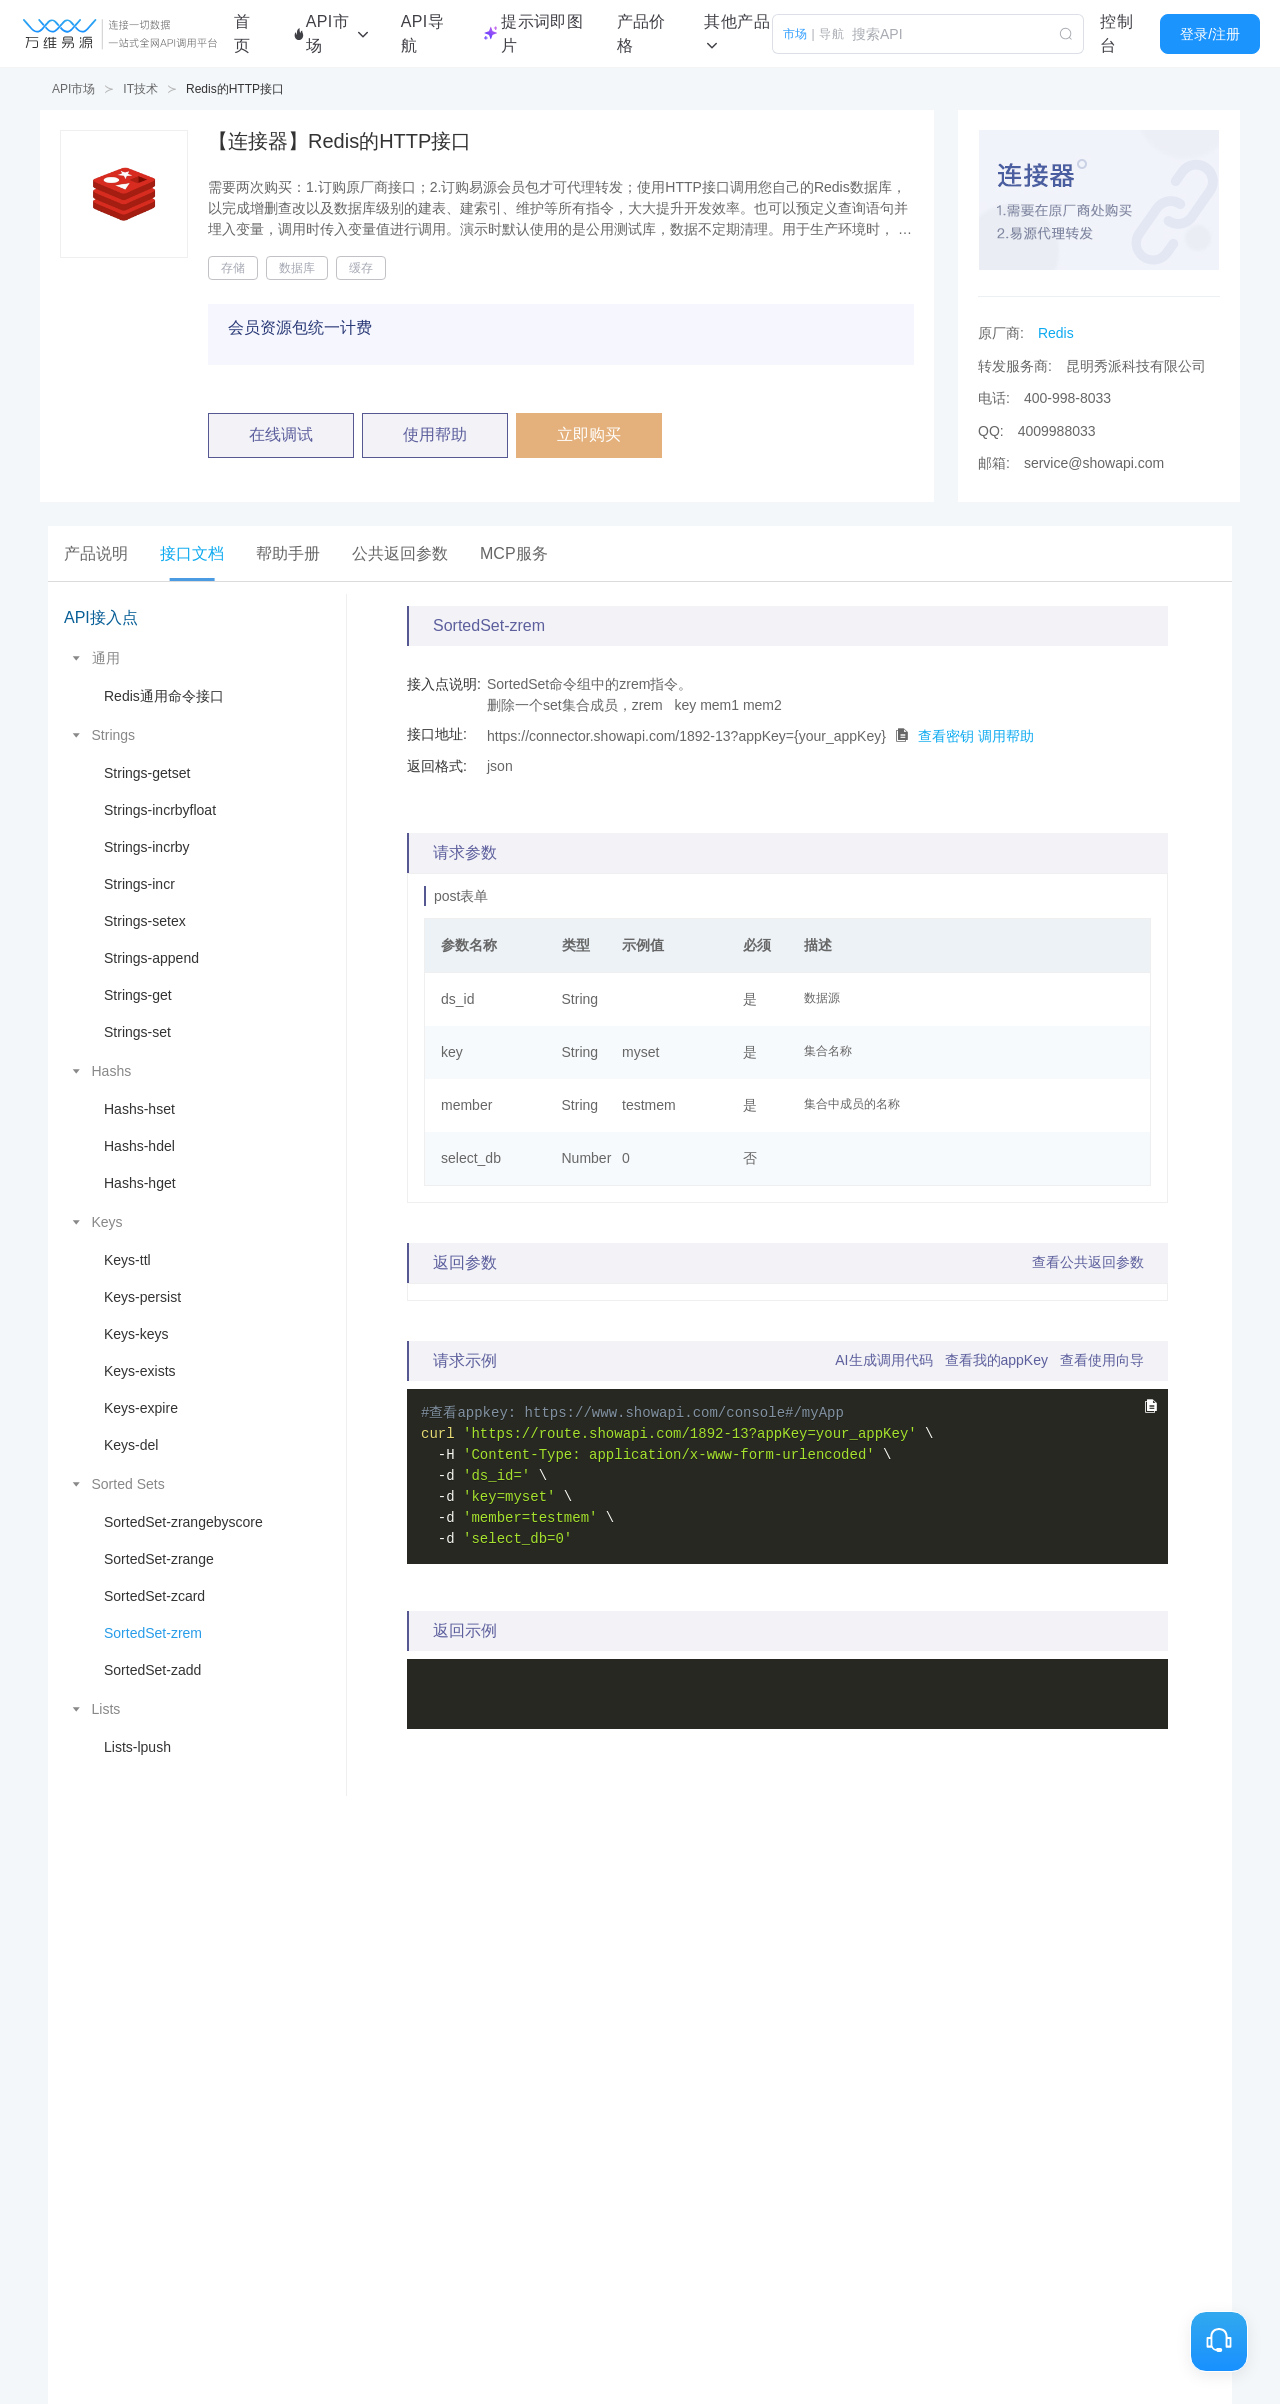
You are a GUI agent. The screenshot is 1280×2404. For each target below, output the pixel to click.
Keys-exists (140, 1371)
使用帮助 (435, 434)
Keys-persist (142, 1297)
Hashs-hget (140, 1183)
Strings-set (137, 1032)
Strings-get (138, 995)
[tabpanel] (640, 1195)
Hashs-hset (139, 1109)
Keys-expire (141, 1408)
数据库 (297, 268)
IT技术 (140, 89)
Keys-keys (136, 1334)
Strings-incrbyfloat (160, 810)
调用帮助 (1006, 735)
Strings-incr (139, 884)
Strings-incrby (147, 847)
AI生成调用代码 (883, 1360)
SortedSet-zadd (152, 1670)
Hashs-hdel (139, 1146)
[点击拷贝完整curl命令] (1150, 1406)
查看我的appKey (996, 1360)
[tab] (96, 553)
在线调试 (281, 434)
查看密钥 (946, 735)
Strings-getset (147, 773)
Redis (1056, 333)
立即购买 (589, 434)
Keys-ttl (127, 1260)
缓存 (361, 268)
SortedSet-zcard (154, 1596)
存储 (233, 268)
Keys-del (131, 1445)
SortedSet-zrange (159, 1559)
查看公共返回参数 (1088, 1262)
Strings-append (151, 958)
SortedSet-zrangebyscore (183, 1522)
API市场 (73, 89)
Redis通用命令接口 (164, 696)
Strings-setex (145, 921)
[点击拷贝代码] (902, 735)
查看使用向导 (1102, 1360)
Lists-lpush (137, 1747)
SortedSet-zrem (153, 1633)
